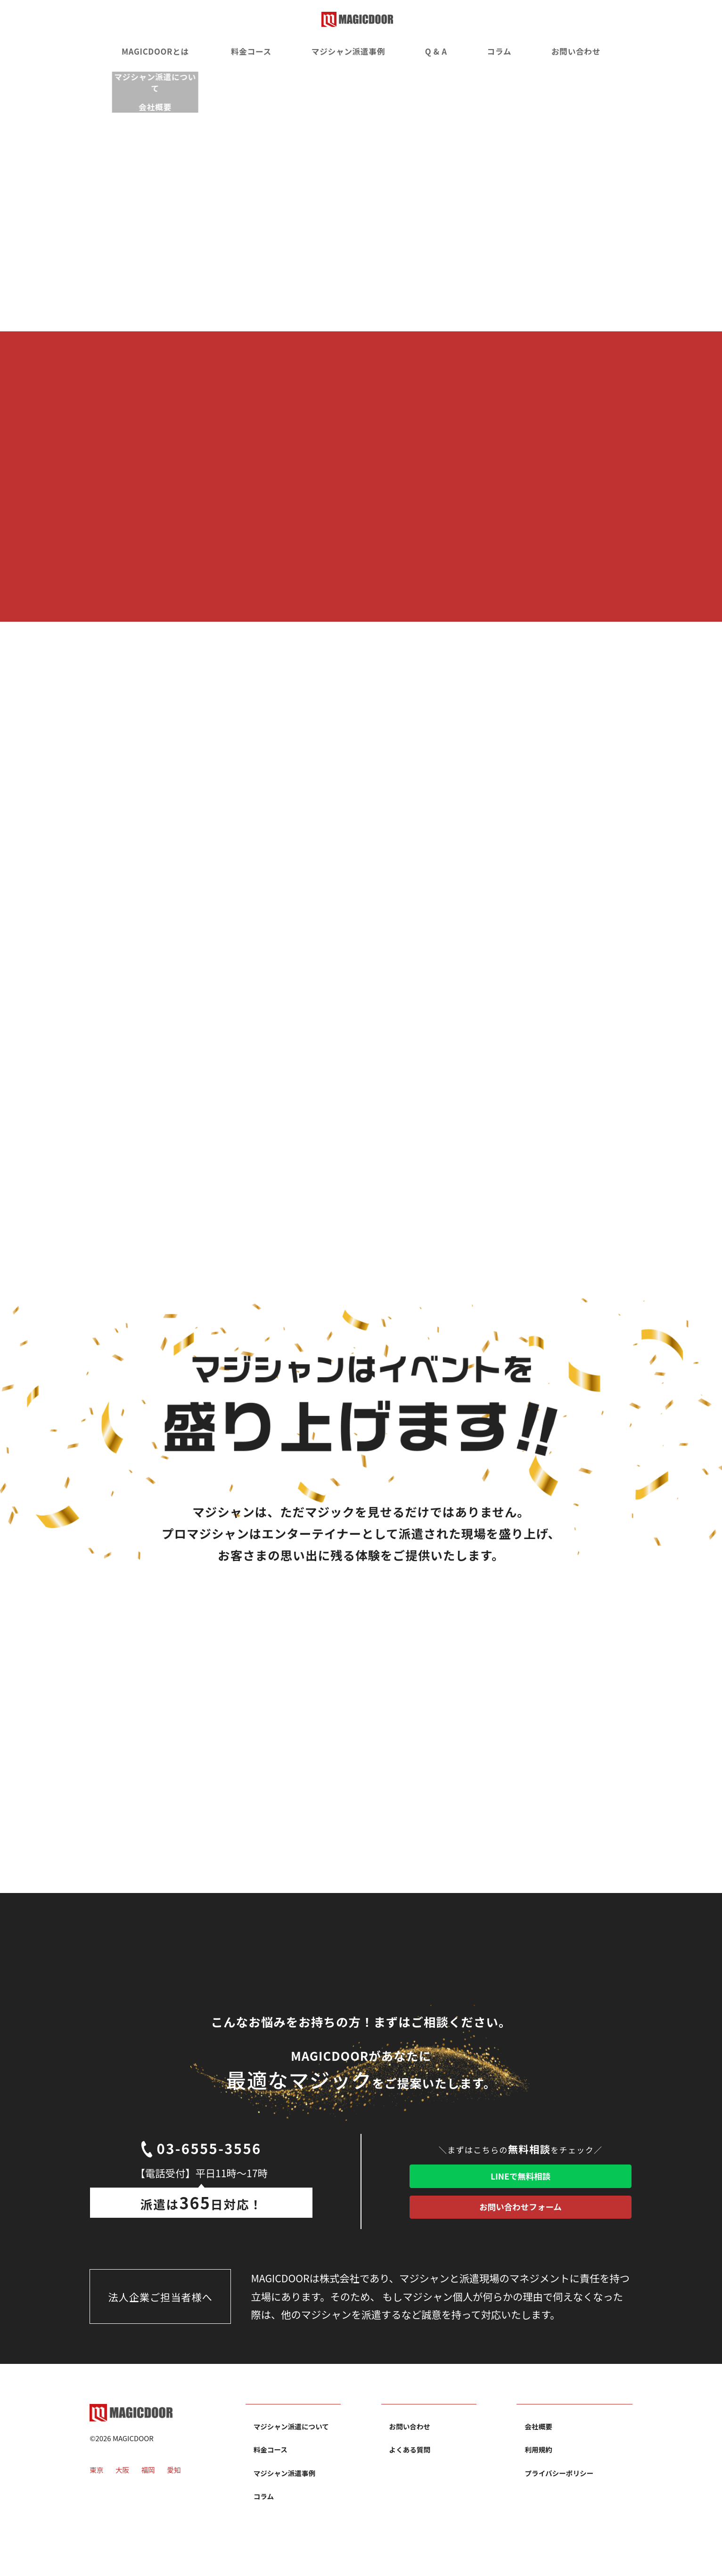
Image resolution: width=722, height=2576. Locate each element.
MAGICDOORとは (149, 52)
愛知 (175, 2498)
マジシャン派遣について (292, 2448)
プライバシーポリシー (559, 2495)
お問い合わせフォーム (520, 2222)
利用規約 (539, 2471)
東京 (97, 2498)
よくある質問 (410, 2471)
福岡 (149, 2498)
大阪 (122, 2498)
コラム (504, 52)
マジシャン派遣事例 (350, 52)
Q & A (439, 52)
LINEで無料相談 (521, 2181)
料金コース (251, 52)
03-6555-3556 (201, 2159)
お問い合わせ (582, 52)
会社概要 (539, 2448)
